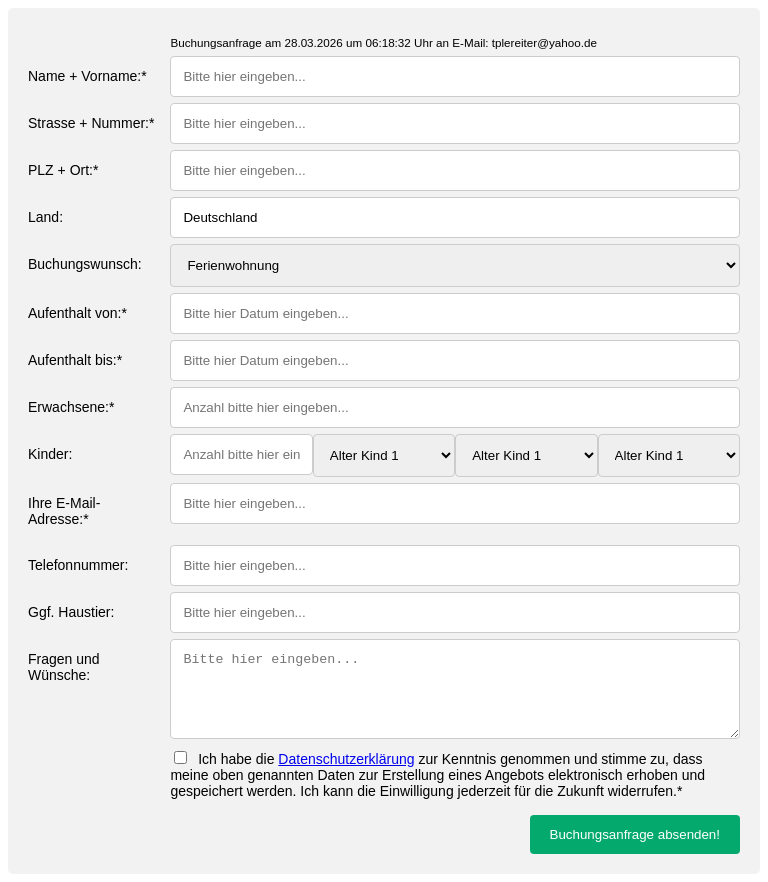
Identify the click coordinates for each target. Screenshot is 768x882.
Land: (45, 217)
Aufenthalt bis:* (75, 360)
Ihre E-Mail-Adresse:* (64, 511)
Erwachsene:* (71, 407)
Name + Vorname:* (87, 76)
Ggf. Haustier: (71, 612)
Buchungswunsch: (85, 264)
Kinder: (50, 454)
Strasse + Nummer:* (91, 123)
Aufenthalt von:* (77, 313)
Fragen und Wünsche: (64, 667)
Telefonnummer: (78, 565)
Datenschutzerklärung (346, 759)
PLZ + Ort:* (63, 170)
